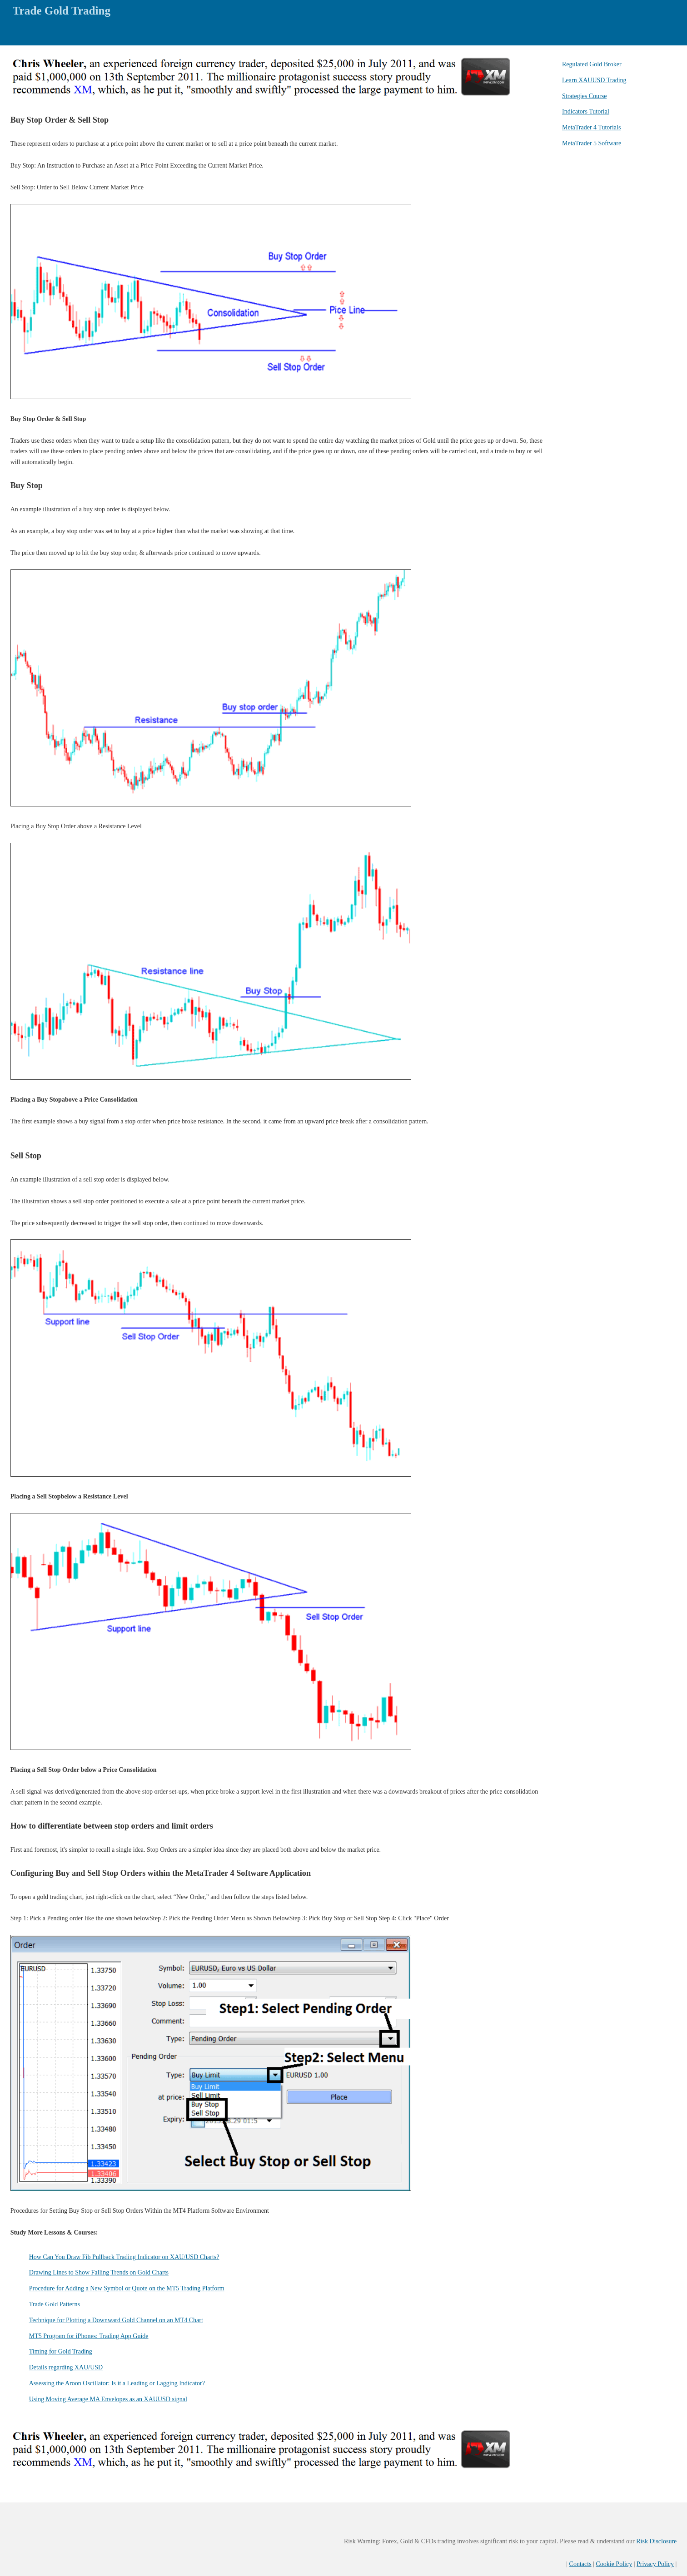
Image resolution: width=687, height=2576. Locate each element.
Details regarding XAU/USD (66, 2367)
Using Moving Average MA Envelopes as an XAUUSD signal (108, 2399)
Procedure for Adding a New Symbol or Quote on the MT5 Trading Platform (126, 2288)
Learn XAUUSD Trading (594, 80)
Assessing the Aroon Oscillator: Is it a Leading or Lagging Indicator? (117, 2383)
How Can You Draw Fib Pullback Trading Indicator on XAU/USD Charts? (124, 2257)
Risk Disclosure (656, 2541)
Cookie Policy (614, 2564)
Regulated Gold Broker (592, 64)
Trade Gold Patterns (54, 2304)
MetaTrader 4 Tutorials (591, 127)
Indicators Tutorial (585, 111)
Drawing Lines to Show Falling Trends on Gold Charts (99, 2272)
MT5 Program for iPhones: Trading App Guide (89, 2336)
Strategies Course (584, 96)
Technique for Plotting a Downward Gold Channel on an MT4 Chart (116, 2320)
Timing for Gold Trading (60, 2351)
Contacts (580, 2564)
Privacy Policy (655, 2564)
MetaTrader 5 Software (591, 143)
